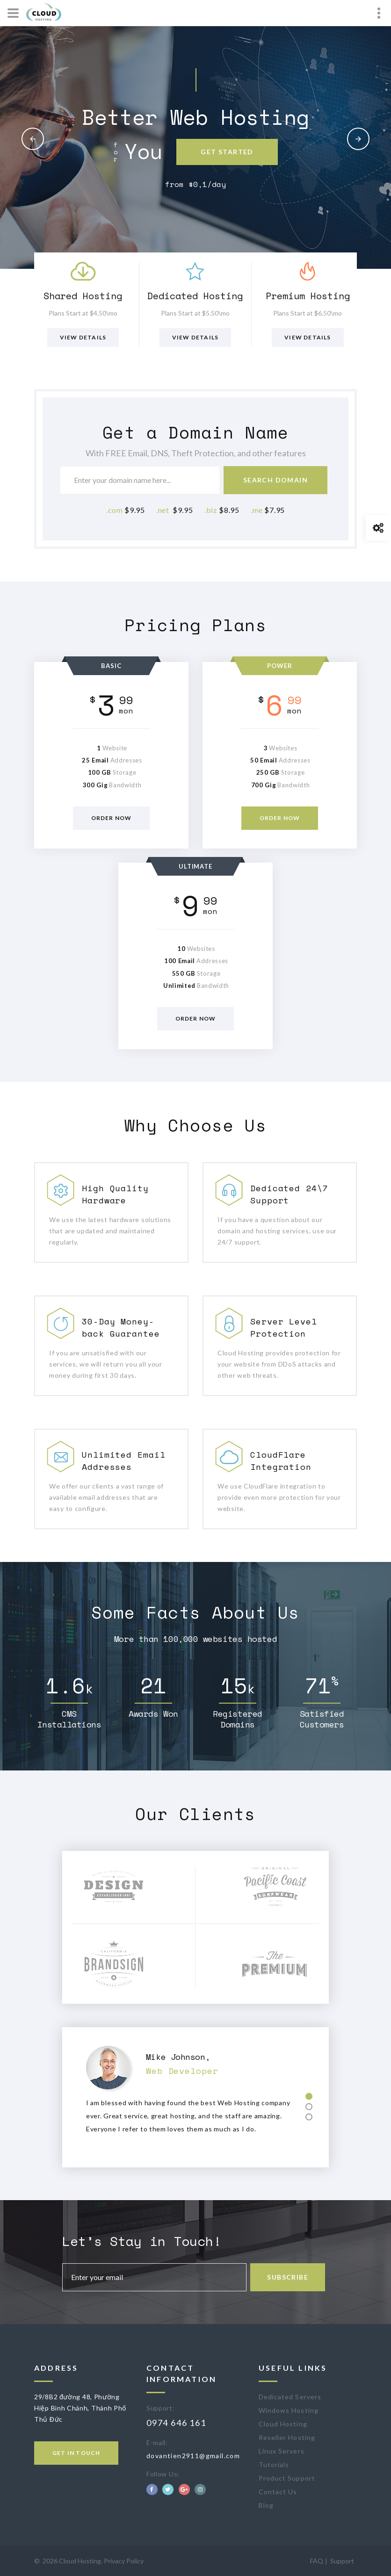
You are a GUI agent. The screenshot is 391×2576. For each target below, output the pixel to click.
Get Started (227, 152)
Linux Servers (281, 2451)
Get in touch (76, 2452)
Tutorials (274, 2464)
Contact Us (278, 2492)
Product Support (287, 2478)
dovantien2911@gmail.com (193, 2456)
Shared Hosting (82, 295)
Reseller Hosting (287, 2437)
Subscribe (289, 2277)
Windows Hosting (289, 2410)
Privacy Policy (124, 2561)
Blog (266, 2505)
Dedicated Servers (290, 2397)
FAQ (316, 2561)
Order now (111, 818)
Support (342, 2561)
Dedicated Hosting (195, 295)
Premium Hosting (308, 295)
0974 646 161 (176, 2423)
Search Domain (275, 480)
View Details (83, 337)
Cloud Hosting (283, 2424)
